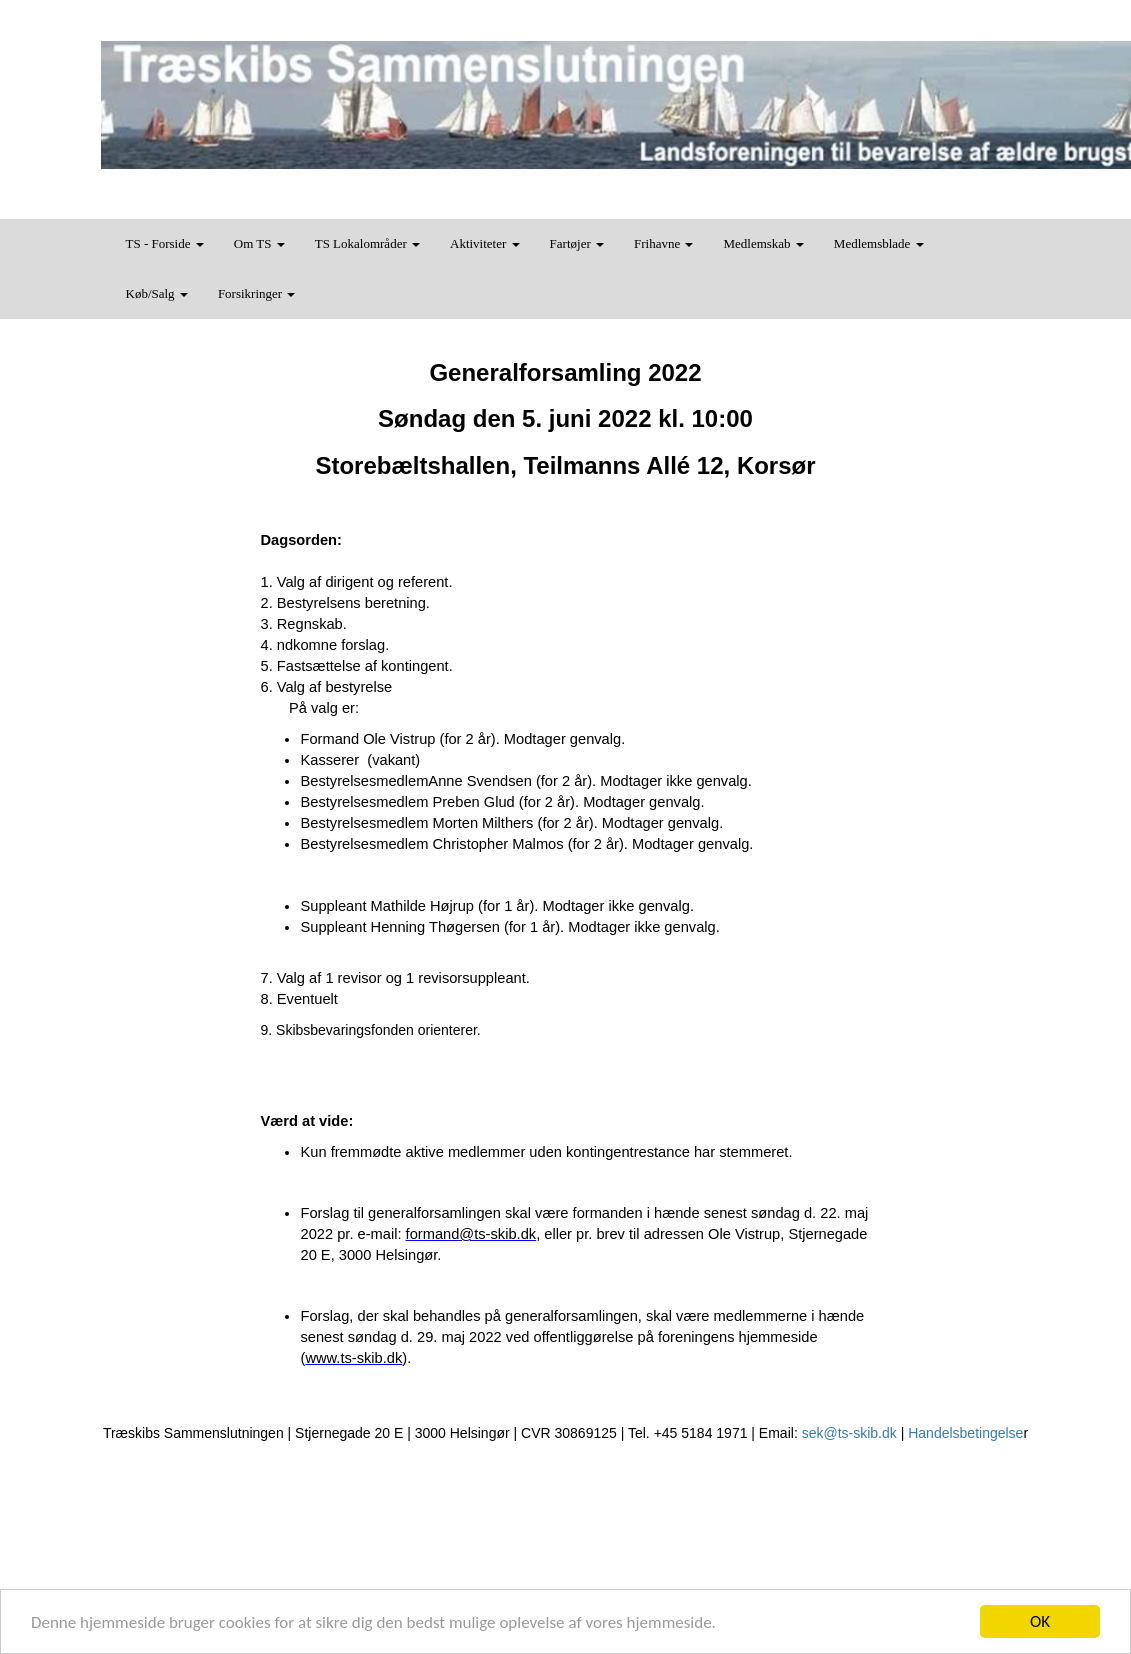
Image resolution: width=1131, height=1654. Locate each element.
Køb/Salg (157, 293)
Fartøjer (577, 243)
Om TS (259, 243)
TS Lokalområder (367, 243)
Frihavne (663, 243)
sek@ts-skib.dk (849, 1433)
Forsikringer (257, 293)
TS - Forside (165, 243)
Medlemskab (763, 243)
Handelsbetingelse (965, 1433)
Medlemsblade (879, 243)
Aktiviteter (485, 243)
